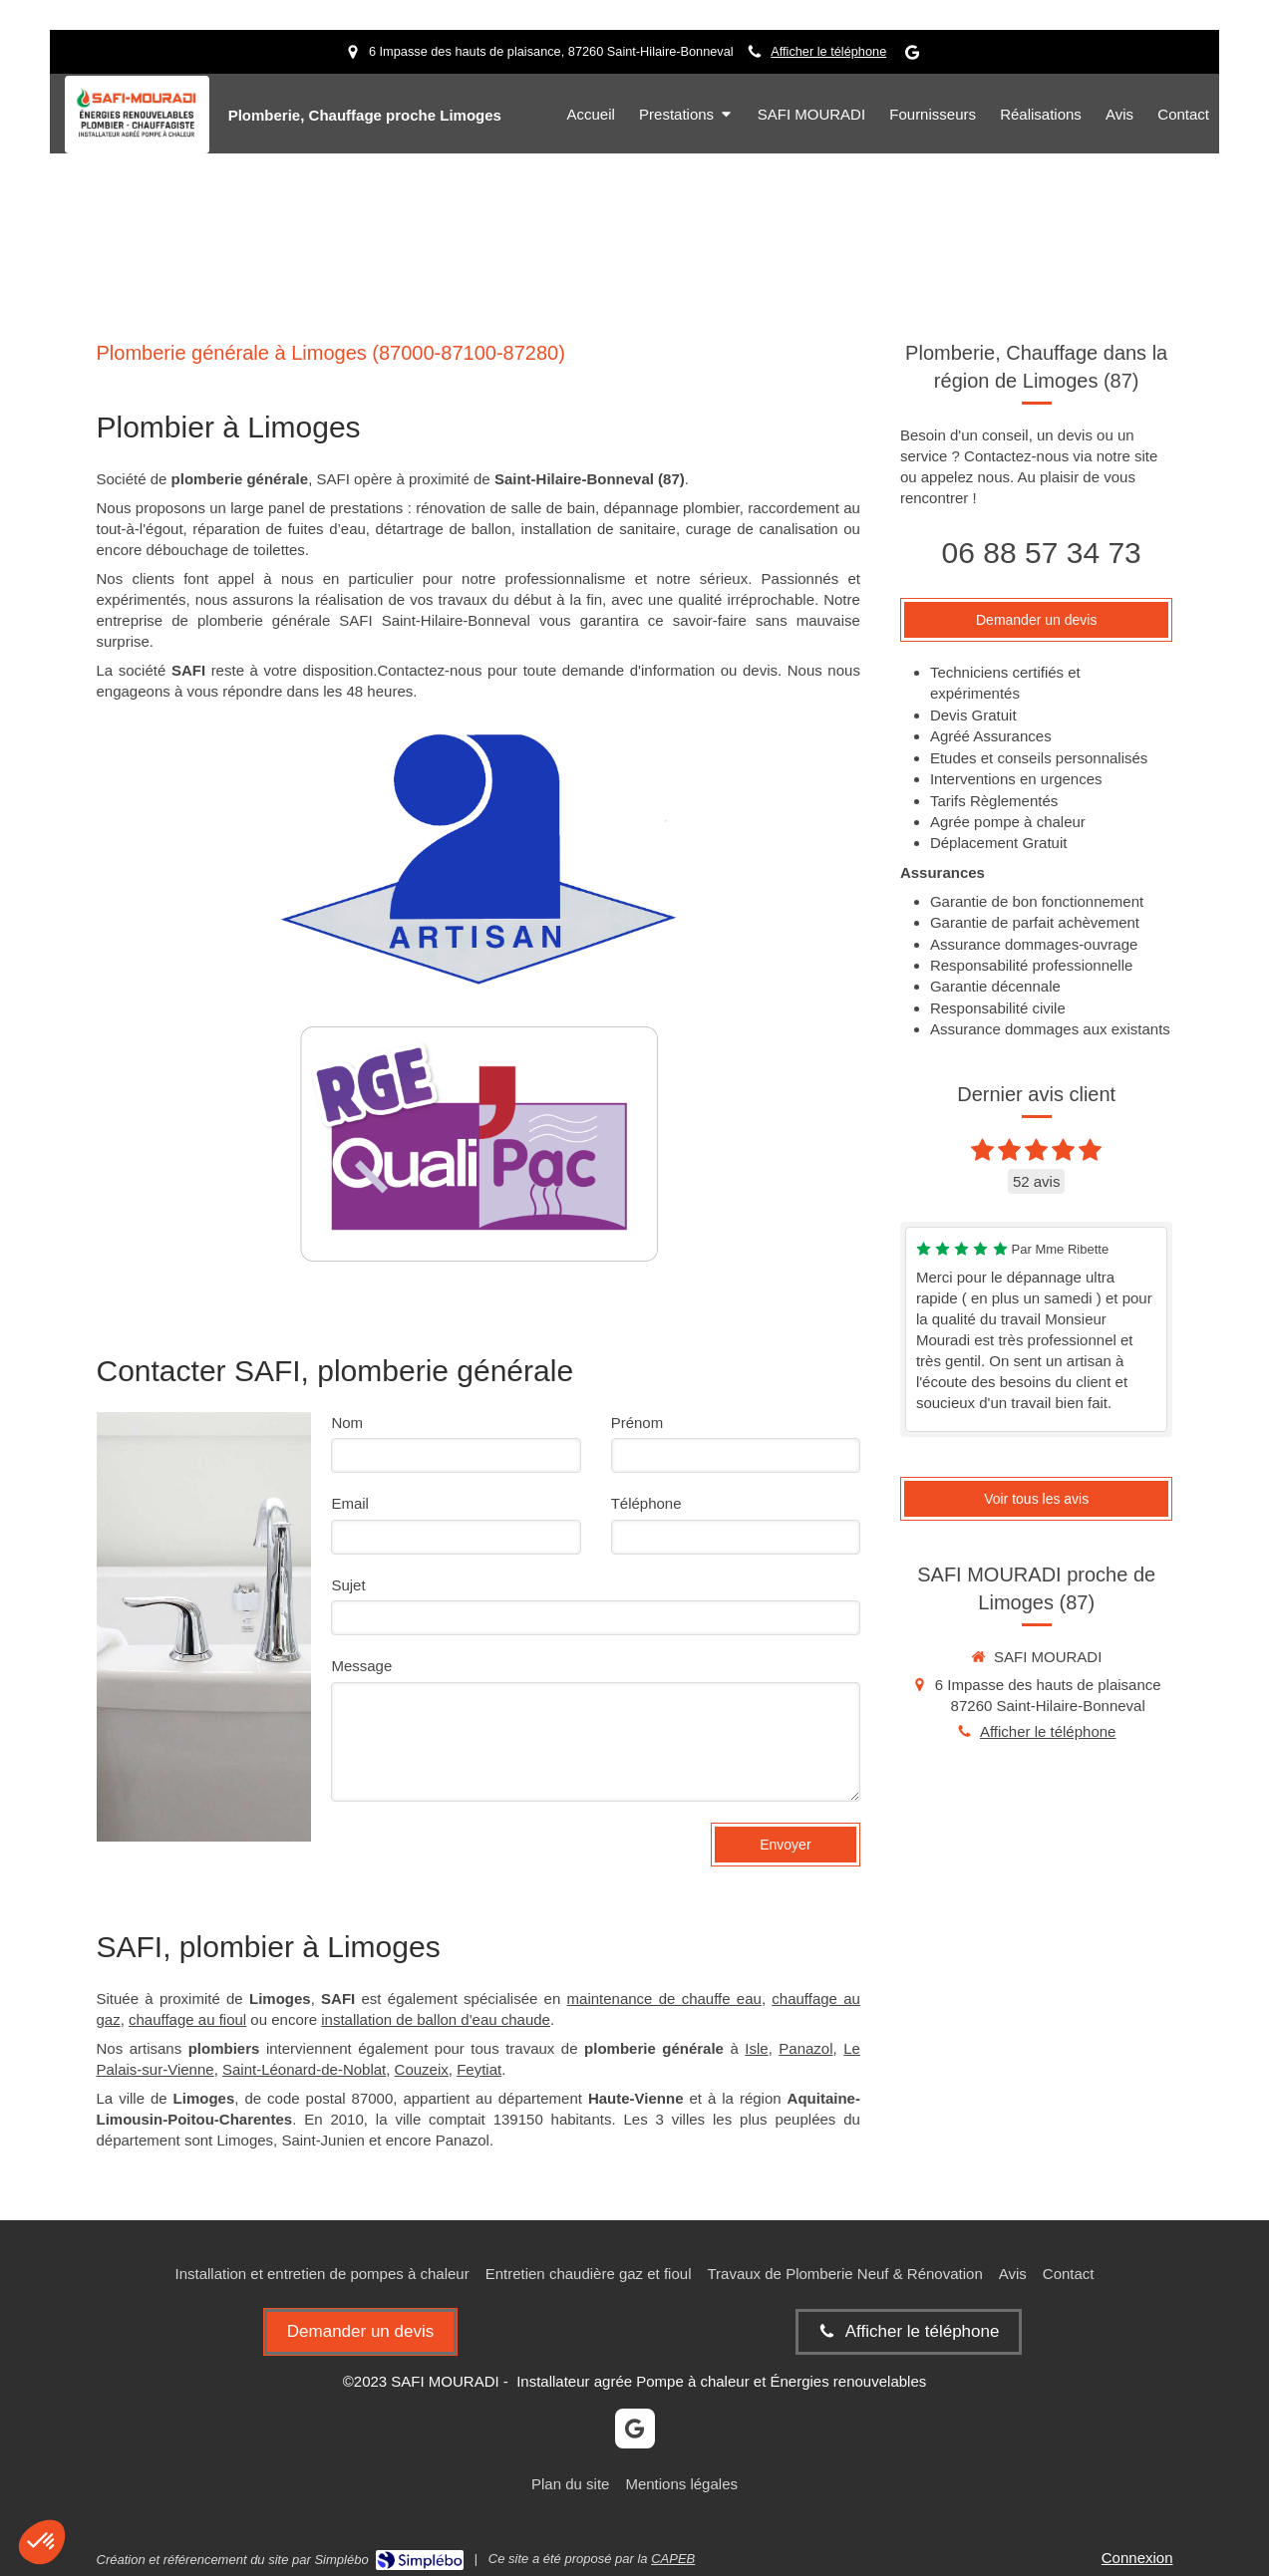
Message (361, 1665)
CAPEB (673, 2558)
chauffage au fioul (187, 2019)
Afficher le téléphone (828, 51)
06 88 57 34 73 (1041, 552)
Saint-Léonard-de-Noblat (304, 2069)
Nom (347, 1422)
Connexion (1137, 2557)
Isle (756, 2048)
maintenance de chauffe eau (664, 1998)
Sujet (348, 1584)
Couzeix (422, 2069)
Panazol (805, 2048)
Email (350, 1503)
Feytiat (479, 2069)
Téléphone (646, 1503)
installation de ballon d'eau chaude (435, 2019)
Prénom (637, 1422)
